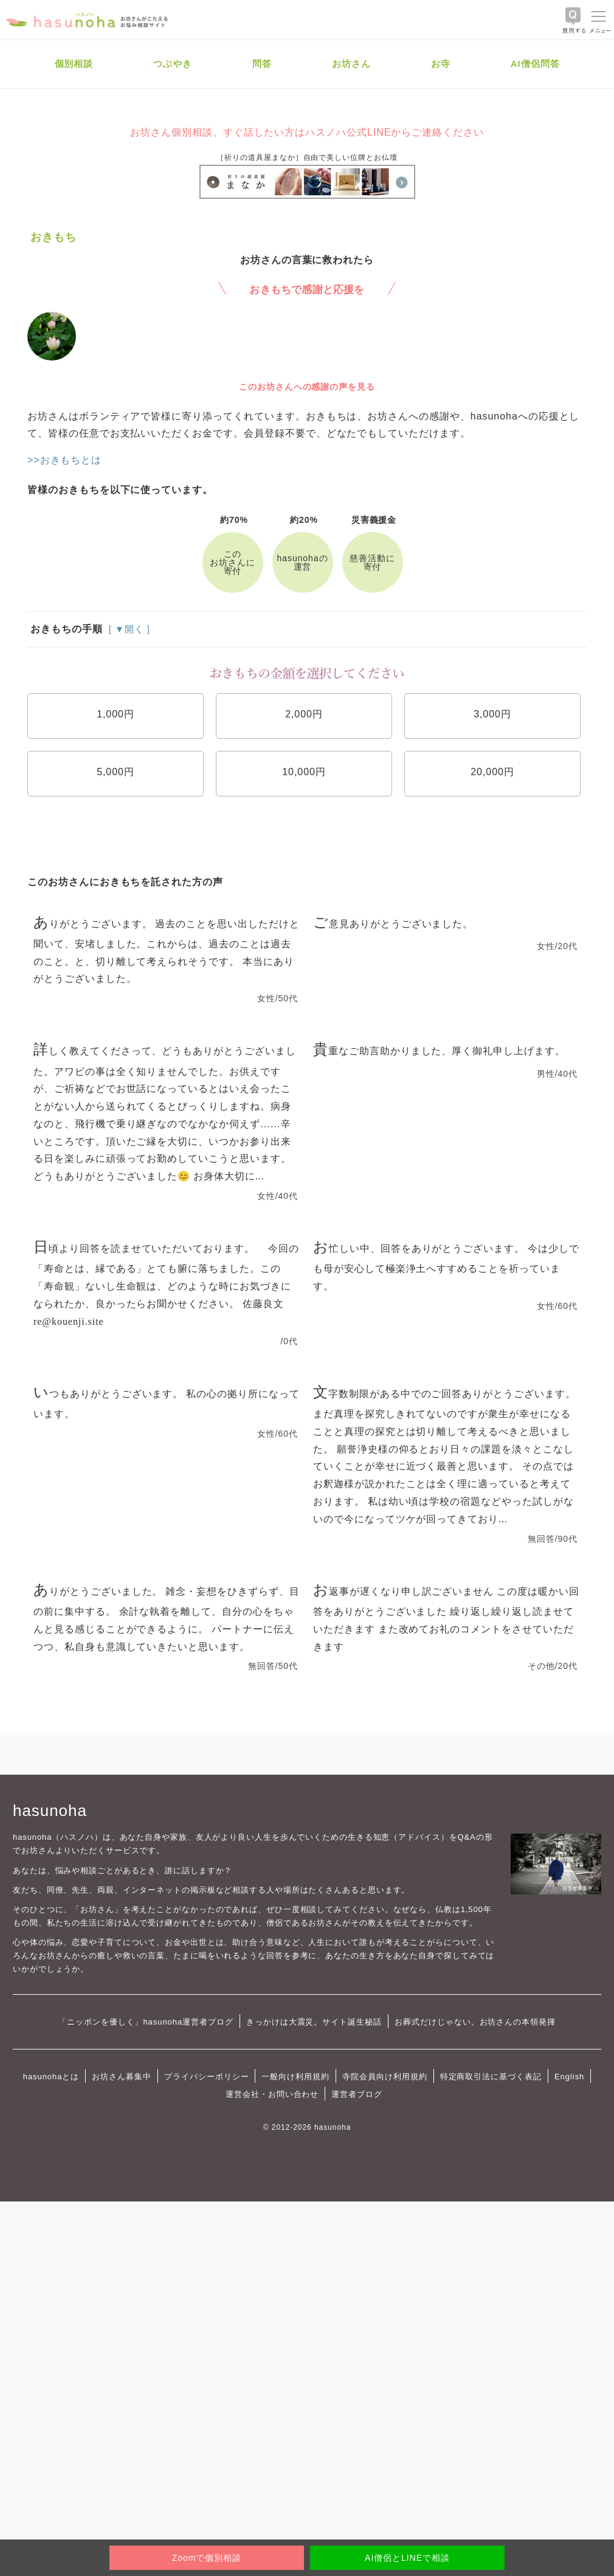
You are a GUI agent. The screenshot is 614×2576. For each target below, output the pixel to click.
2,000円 (304, 714)
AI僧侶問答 (535, 63)
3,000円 (492, 714)
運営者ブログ (356, 2094)
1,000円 (115, 714)
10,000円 (304, 772)
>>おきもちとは (64, 460)
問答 (262, 63)
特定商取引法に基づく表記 (491, 2076)
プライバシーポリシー (206, 2076)
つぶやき (172, 63)
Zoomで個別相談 (206, 2558)
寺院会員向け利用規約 (384, 2076)
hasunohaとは (51, 2076)
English (569, 2076)
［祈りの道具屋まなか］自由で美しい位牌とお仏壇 (307, 157)
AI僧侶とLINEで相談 (407, 2558)
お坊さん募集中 (121, 2076)
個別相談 (74, 63)
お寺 (440, 63)
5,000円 (115, 772)
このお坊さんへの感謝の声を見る (307, 387)
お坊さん (351, 63)
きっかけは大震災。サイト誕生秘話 (314, 2021)
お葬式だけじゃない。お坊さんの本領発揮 (475, 2021)
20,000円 (492, 772)
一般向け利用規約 (295, 2076)
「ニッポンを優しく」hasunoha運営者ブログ (145, 2021)
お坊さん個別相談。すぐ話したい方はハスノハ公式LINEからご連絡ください (307, 132)
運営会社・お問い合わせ (272, 2094)
